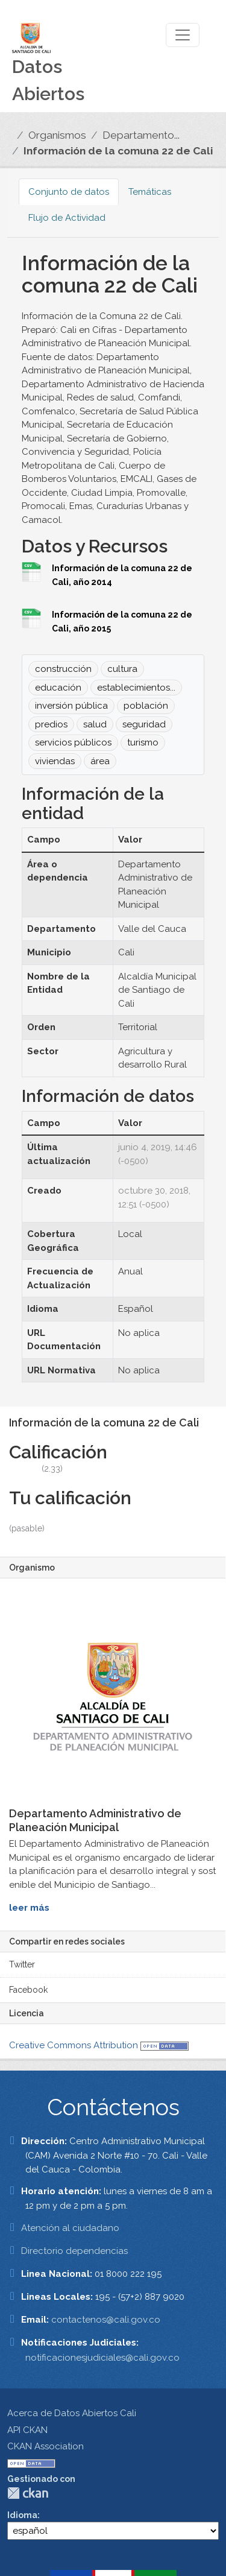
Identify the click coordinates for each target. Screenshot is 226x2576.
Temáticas (149, 191)
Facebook (28, 1990)
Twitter (22, 1964)
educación (58, 687)
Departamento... (141, 135)
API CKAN (27, 2430)
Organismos (57, 135)
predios (51, 724)
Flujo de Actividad (66, 217)
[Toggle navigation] (182, 35)
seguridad (144, 724)
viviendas (55, 761)
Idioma (22, 2515)
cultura (122, 668)
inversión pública (71, 705)
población (146, 705)
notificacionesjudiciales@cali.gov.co (102, 2357)
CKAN (27, 2493)
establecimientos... (136, 687)
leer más (29, 1907)
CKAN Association (45, 2446)
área (100, 761)
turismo (143, 742)
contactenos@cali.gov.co (105, 2319)
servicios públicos (73, 742)
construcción (63, 668)
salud (95, 724)
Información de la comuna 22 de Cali (118, 151)
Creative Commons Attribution (73, 2045)
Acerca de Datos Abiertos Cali (71, 2413)
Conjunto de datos (68, 191)
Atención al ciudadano (70, 2228)
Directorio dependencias (74, 2250)
